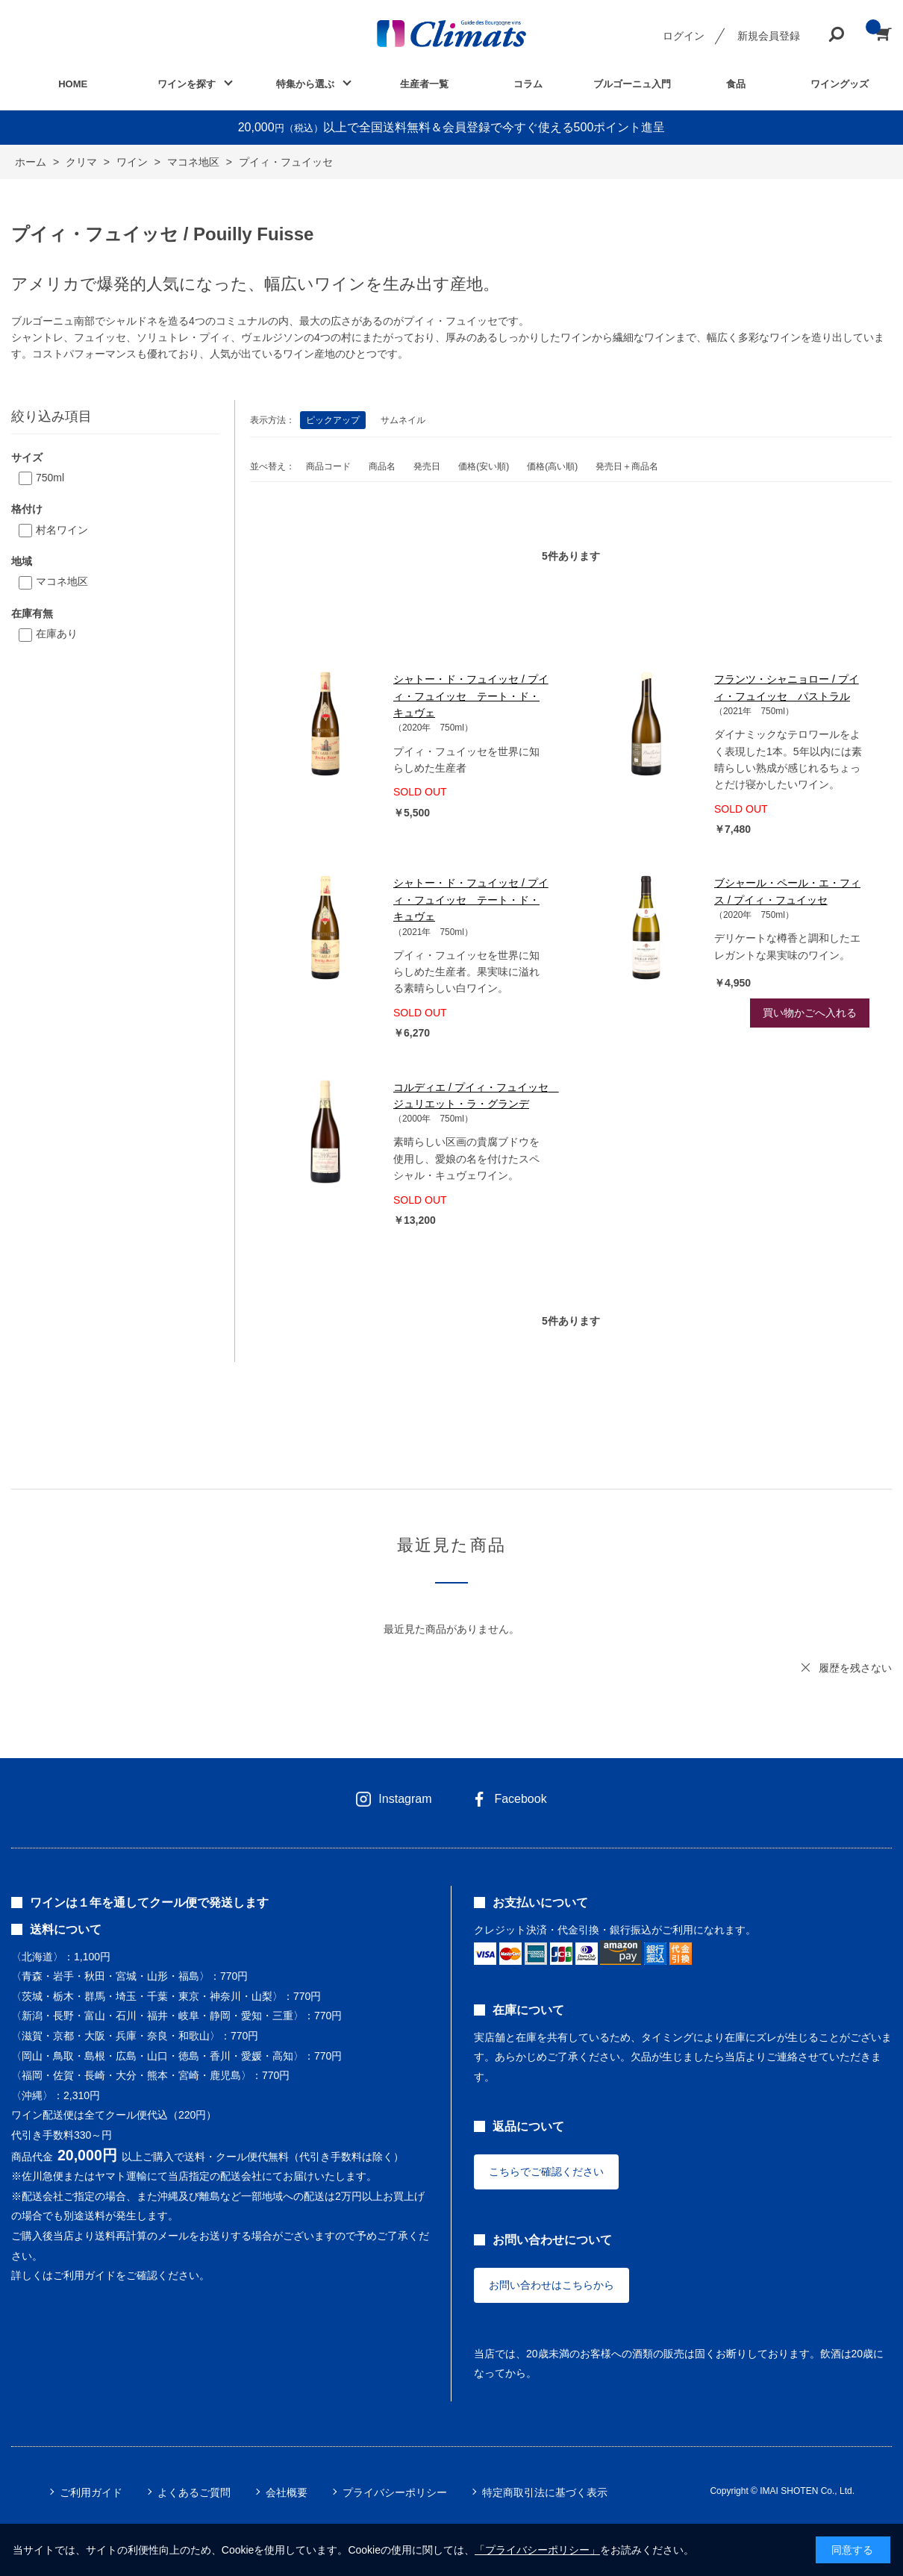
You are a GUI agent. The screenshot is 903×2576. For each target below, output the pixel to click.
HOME (72, 84)
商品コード (328, 466)
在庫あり (57, 634)
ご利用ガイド (91, 2492)
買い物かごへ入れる (810, 1013)
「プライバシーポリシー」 (537, 2550)
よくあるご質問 (194, 2492)
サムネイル (403, 420)
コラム (528, 84)
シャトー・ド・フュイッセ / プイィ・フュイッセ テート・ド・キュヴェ (471, 696)
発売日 (426, 466)
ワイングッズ (839, 84)
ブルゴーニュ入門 (632, 84)
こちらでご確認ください (546, 2172)
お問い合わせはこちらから (551, 2285)
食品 (736, 84)
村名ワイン (62, 530)
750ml (50, 478)
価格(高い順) (552, 466)
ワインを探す (186, 84)
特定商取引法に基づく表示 (544, 2492)
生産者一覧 (424, 84)
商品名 (382, 466)
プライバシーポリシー (395, 2492)
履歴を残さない (855, 1668)
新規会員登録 (768, 36)
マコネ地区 (62, 581)
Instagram (404, 1798)
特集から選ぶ (305, 84)
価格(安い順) (483, 466)
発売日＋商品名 (627, 466)
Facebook (520, 1798)
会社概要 (286, 2492)
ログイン (683, 36)
